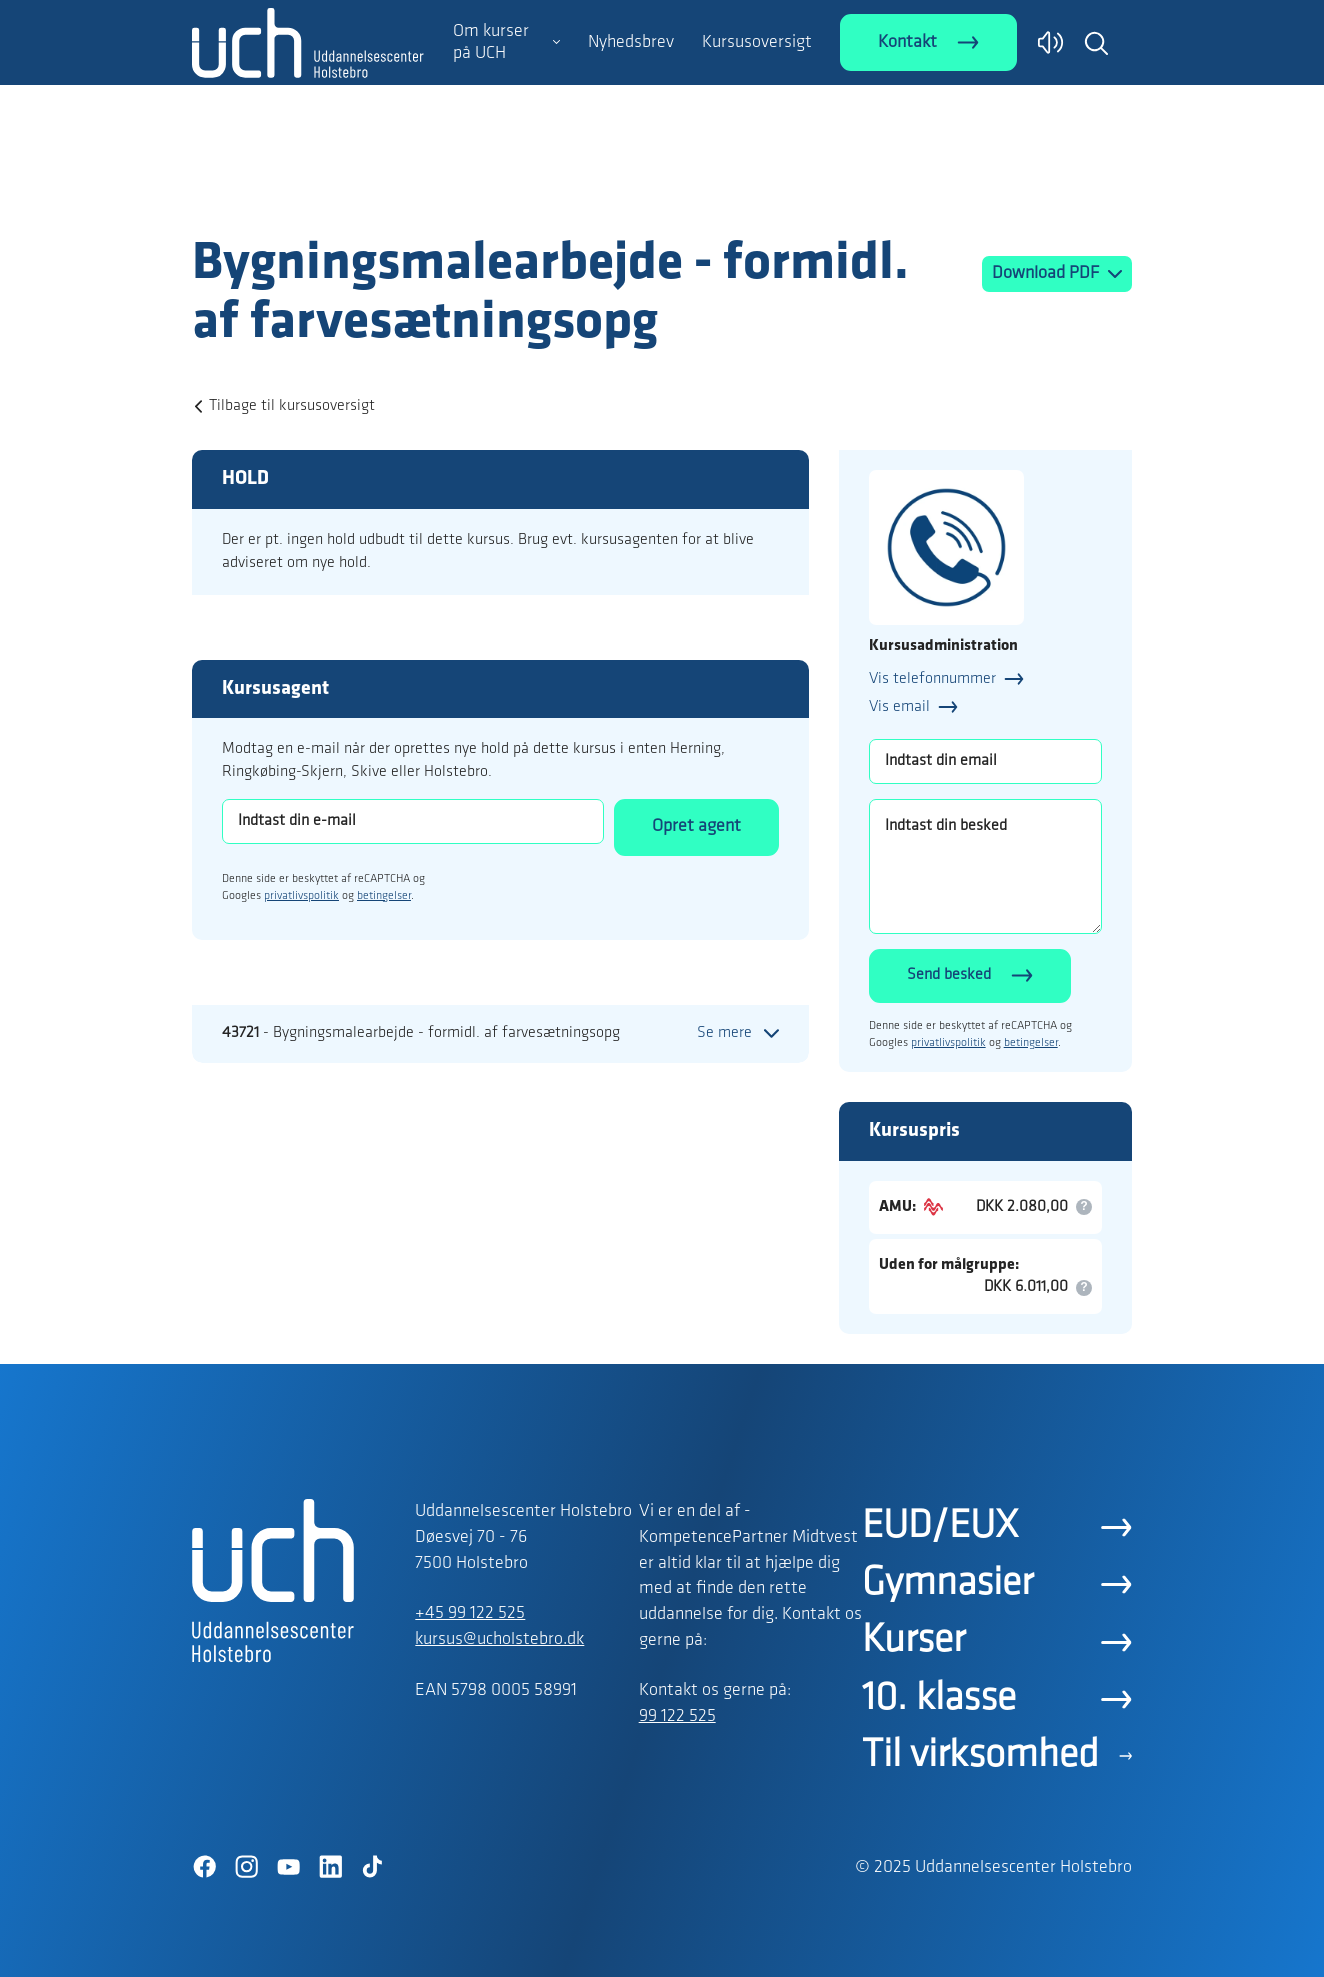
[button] (1096, 43)
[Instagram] (246, 1867)
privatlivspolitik (301, 896)
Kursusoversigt (757, 42)
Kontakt (907, 42)
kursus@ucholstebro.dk (499, 1639)
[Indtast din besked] (985, 866)
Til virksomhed (980, 1756)
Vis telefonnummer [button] (932, 679)
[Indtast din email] (985, 761)
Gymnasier (947, 1584)
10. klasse (939, 1699)
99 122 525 (677, 1716)
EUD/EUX (940, 1527)
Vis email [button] (899, 707)
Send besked (949, 975)
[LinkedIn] (330, 1867)
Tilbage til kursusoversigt (292, 406)
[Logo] (308, 193)
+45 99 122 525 (470, 1613)
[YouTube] (288, 1867)
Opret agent (696, 826)
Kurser (913, 1641)
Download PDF (1047, 273)
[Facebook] (204, 1867)
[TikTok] (372, 1867)
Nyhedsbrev (631, 42)
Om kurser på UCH (491, 42)
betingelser (384, 896)
